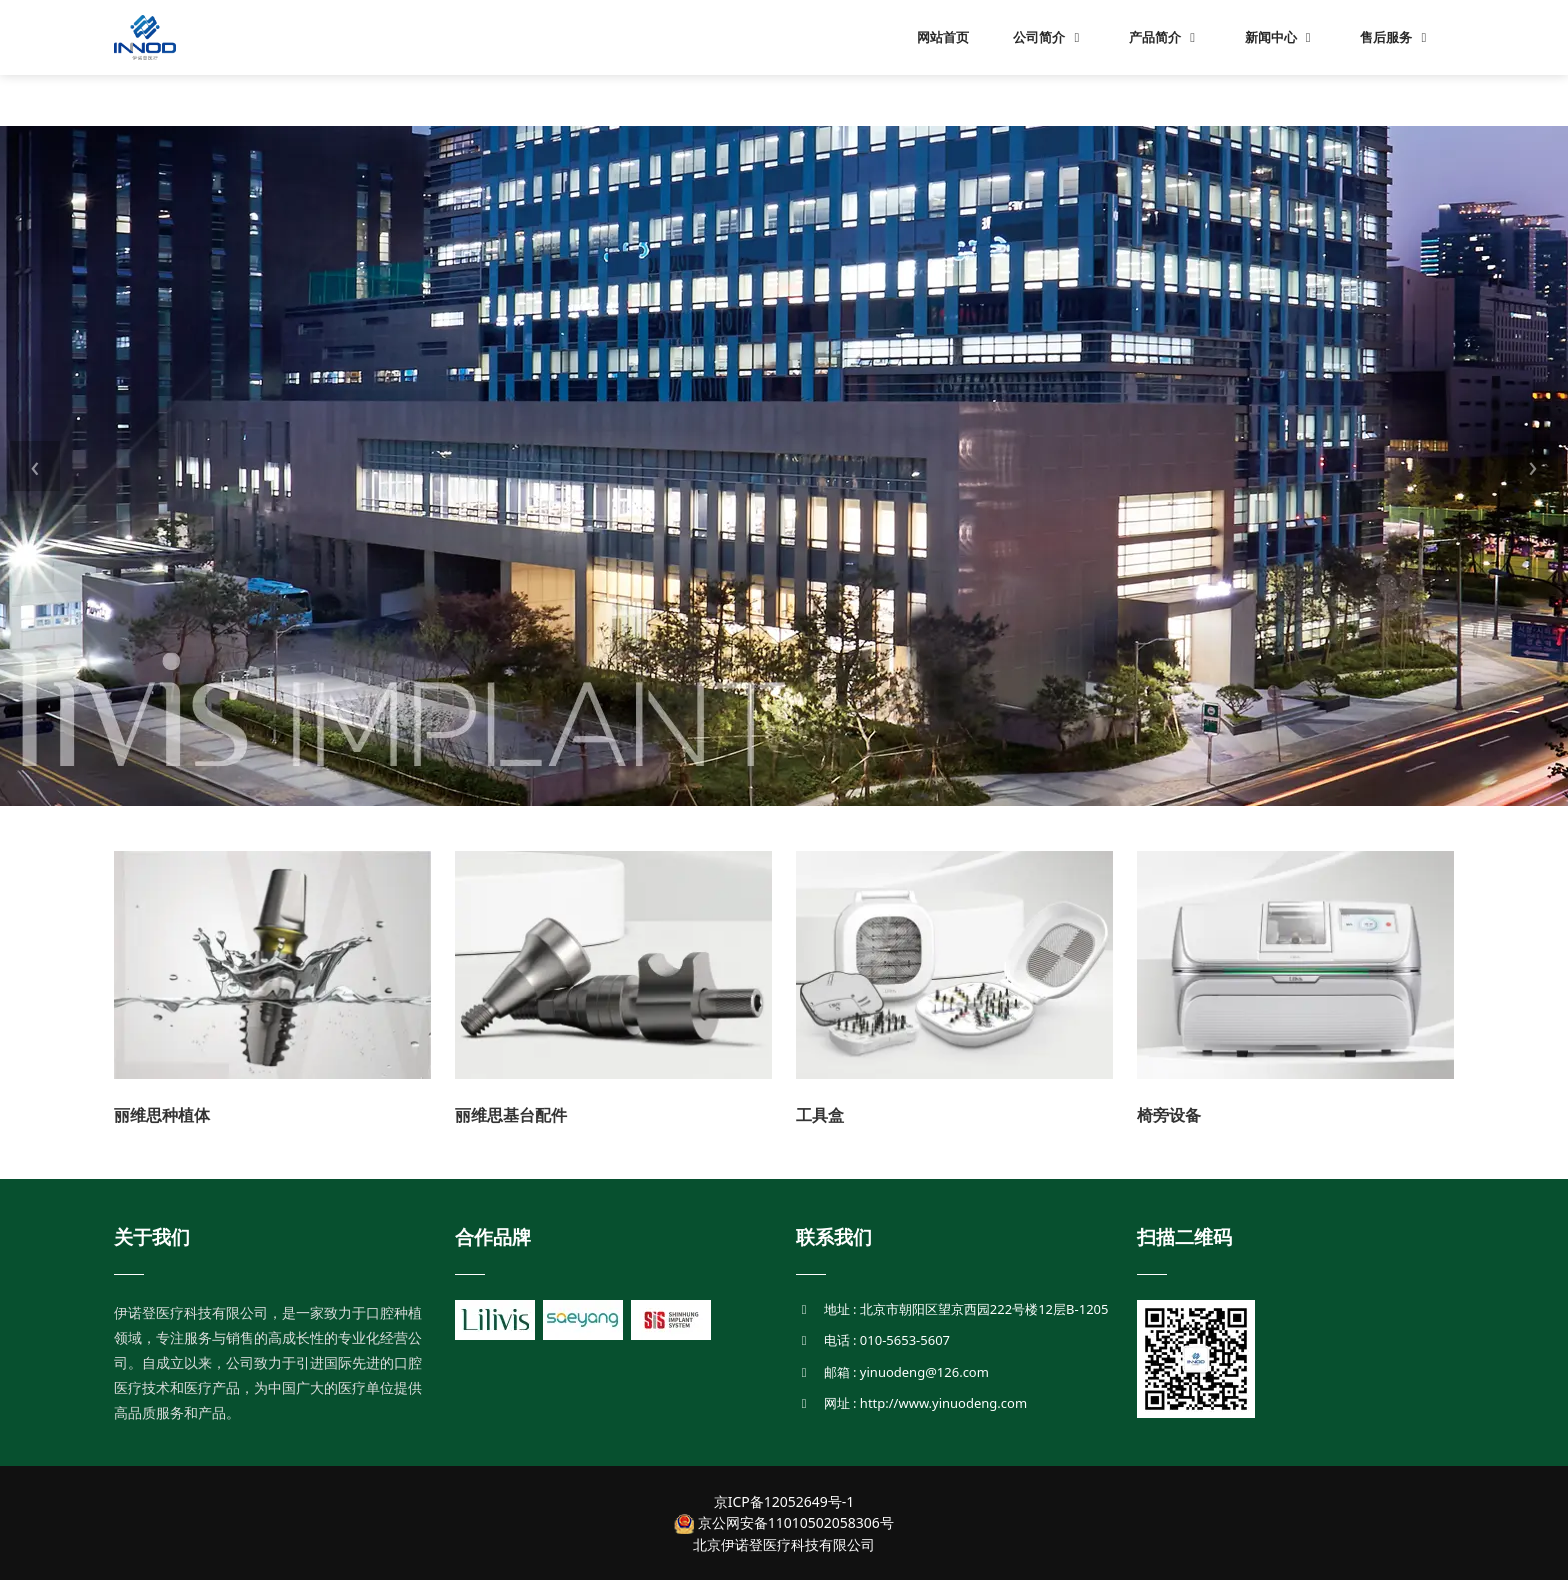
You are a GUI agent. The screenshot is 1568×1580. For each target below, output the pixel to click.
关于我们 (152, 1237)
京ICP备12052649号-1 (784, 1501)
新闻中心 (1281, 37)
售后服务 (1396, 37)
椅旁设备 (1169, 1115)
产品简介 (1165, 37)
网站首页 (943, 37)
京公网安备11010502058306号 (784, 1522)
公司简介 (1049, 37)
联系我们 (834, 1237)
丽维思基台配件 (511, 1115)
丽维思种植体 (162, 1115)
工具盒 (820, 1115)
